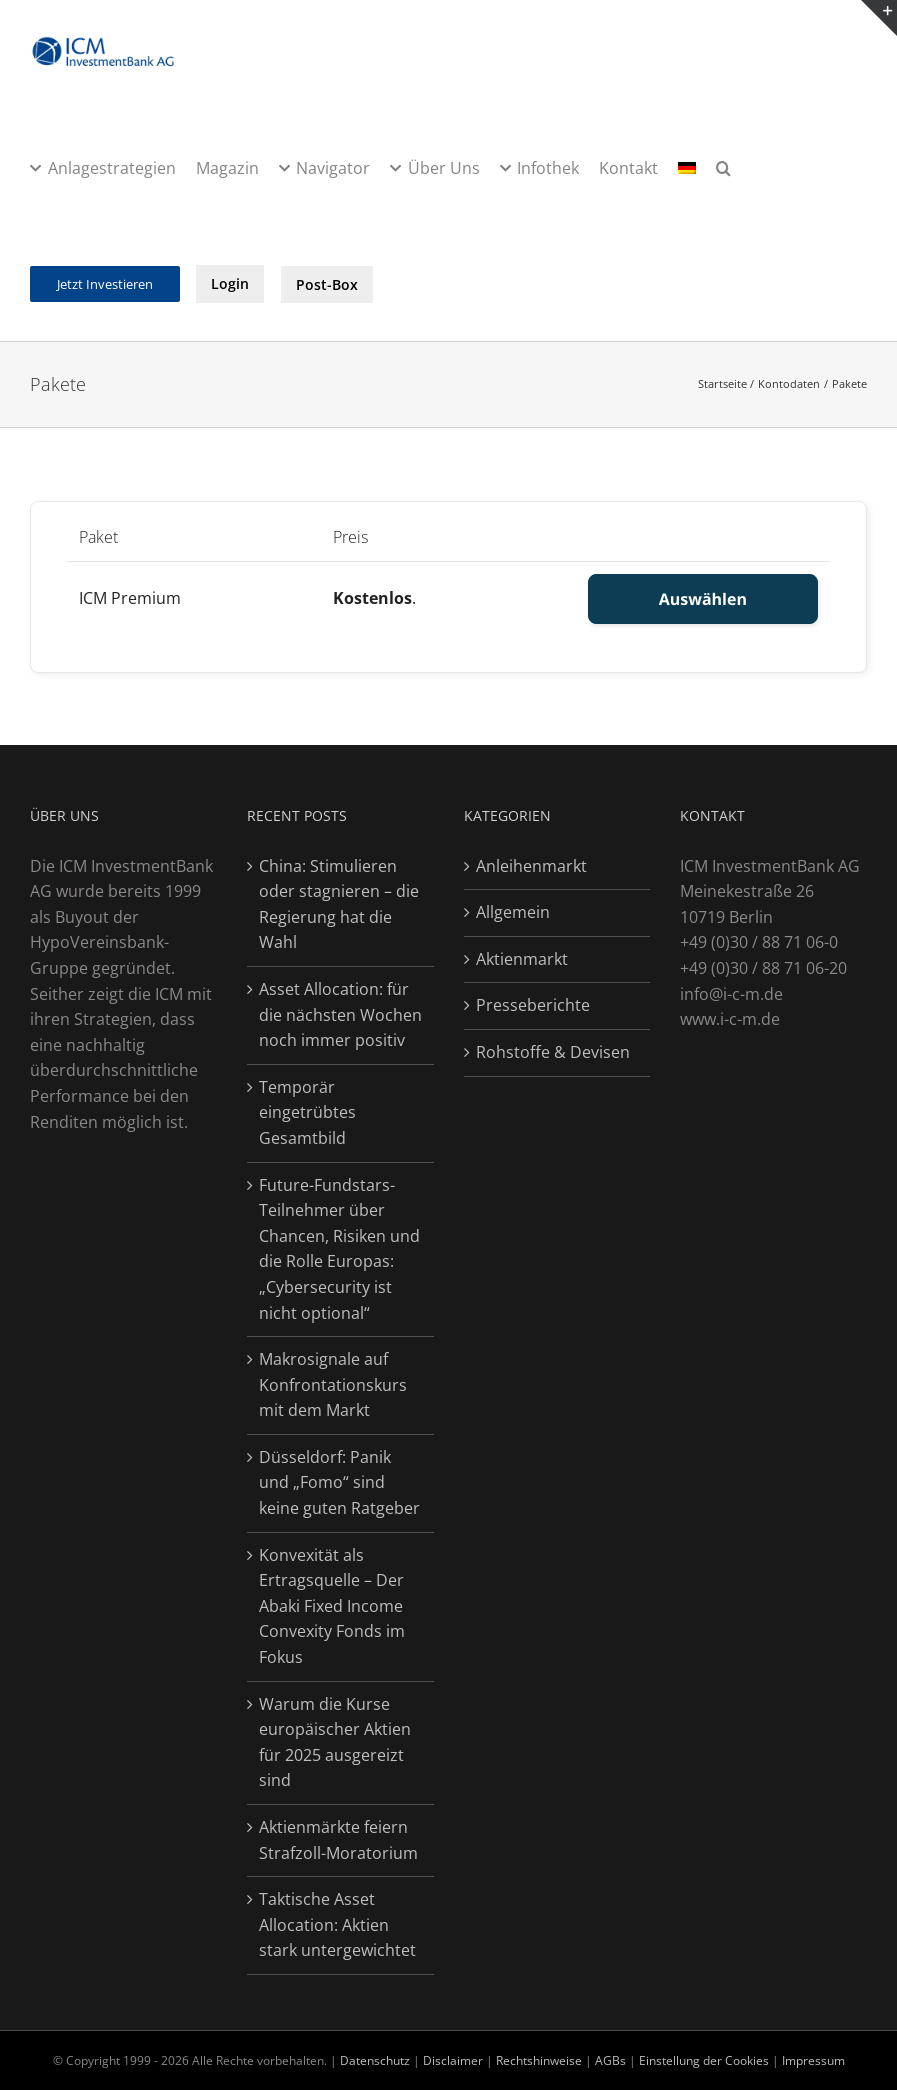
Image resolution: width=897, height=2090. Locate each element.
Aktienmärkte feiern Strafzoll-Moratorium (338, 1840)
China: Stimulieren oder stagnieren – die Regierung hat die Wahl (339, 904)
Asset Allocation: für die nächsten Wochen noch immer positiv (340, 1014)
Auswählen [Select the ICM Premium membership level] (703, 599)
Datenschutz (375, 2060)
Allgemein (513, 912)
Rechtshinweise (539, 2060)
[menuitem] (687, 167)
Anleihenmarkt (531, 866)
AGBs (610, 2060)
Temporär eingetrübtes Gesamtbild (307, 1112)
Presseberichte (533, 1005)
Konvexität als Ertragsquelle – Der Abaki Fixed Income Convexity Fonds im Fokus (332, 1606)
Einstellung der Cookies (704, 2060)
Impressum (813, 2060)
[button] (723, 167)
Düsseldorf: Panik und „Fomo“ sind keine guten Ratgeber (339, 1482)
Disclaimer (454, 2060)
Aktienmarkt (522, 959)
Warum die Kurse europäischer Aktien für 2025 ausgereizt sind (335, 1742)
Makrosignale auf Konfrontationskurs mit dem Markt (333, 1384)
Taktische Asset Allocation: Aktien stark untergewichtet (337, 1924)
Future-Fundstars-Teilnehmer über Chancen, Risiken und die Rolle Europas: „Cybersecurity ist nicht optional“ (339, 1249)
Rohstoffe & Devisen (553, 1052)
